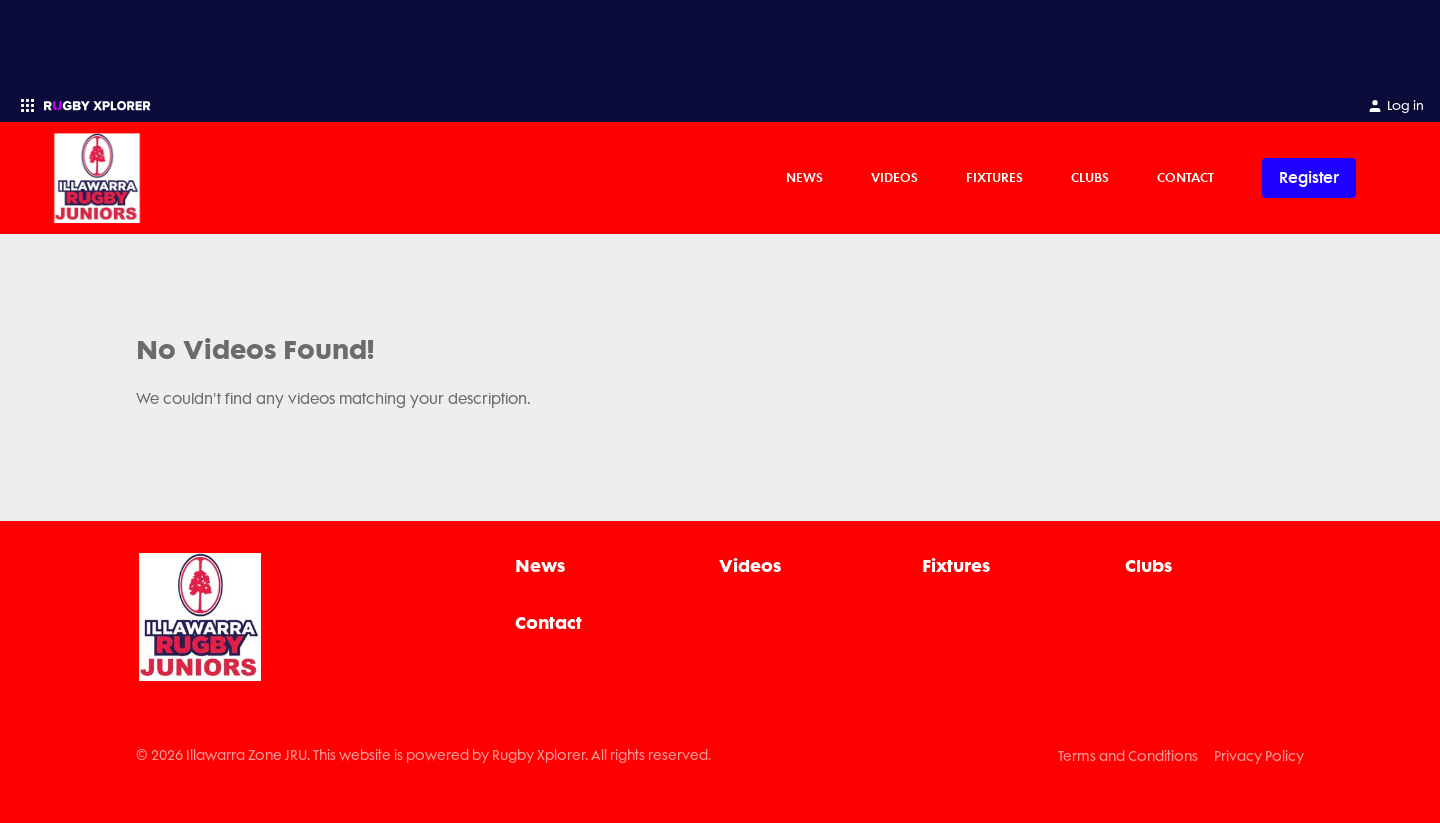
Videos (894, 177)
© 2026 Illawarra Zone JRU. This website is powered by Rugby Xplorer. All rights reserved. (423, 755)
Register (1309, 177)
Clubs (1090, 177)
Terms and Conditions (1128, 756)
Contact (1185, 177)
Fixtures (994, 177)
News (804, 177)
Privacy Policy (1259, 756)
